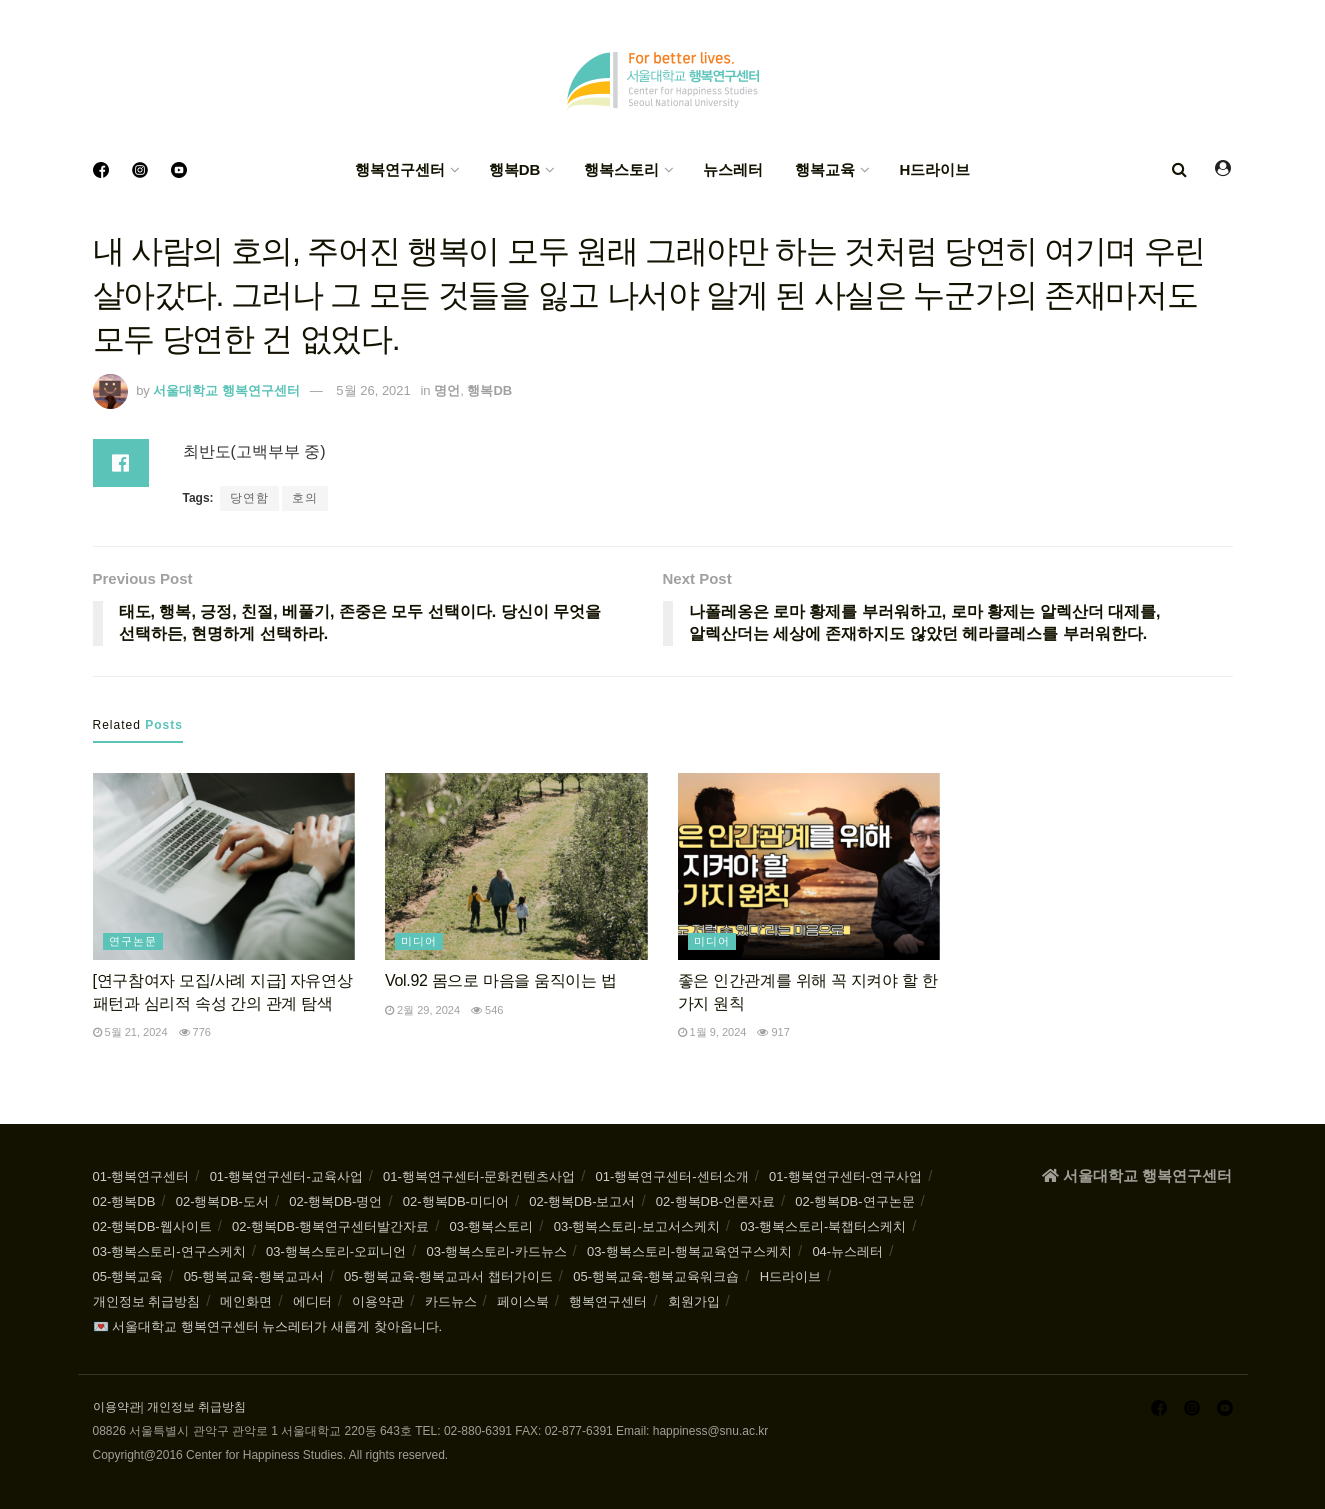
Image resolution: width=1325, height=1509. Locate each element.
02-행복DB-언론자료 (715, 1201)
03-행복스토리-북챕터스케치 (823, 1226)
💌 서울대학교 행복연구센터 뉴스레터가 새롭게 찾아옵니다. (268, 1326)
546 (487, 1010)
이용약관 (378, 1301)
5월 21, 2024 (130, 1032)
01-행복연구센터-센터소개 (672, 1176)
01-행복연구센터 (141, 1176)
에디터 (312, 1301)
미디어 (419, 941)
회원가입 (694, 1301)
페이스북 (523, 1301)
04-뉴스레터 (847, 1251)
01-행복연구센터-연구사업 (845, 1176)
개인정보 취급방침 (147, 1301)
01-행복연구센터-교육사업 (286, 1176)
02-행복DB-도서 (222, 1201)
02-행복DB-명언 (335, 1201)
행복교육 (825, 169)
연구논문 (133, 941)
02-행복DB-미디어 (456, 1201)
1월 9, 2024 (712, 1032)
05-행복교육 (128, 1276)
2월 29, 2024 (422, 1010)
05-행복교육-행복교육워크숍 (656, 1276)
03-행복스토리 (492, 1226)
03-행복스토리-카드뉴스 (496, 1251)
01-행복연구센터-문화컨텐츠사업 (479, 1176)
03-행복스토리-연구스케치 (169, 1251)
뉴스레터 (733, 169)
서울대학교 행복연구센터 (226, 390)
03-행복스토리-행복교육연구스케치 (689, 1251)
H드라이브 (934, 169)
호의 (305, 498)
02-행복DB (124, 1201)
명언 (447, 390)
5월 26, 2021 (373, 390)
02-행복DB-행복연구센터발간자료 (330, 1226)
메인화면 (246, 1301)
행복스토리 (621, 169)
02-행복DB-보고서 (582, 1201)
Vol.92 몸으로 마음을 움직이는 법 (501, 980)
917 (773, 1032)
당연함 (249, 498)
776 (195, 1032)
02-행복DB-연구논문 (854, 1201)
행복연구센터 (400, 169)
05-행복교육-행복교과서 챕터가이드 (448, 1276)
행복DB (515, 169)
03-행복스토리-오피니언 (336, 1251)
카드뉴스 (451, 1301)
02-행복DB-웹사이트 (152, 1226)
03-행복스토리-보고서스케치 (637, 1226)
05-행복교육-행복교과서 (254, 1276)
